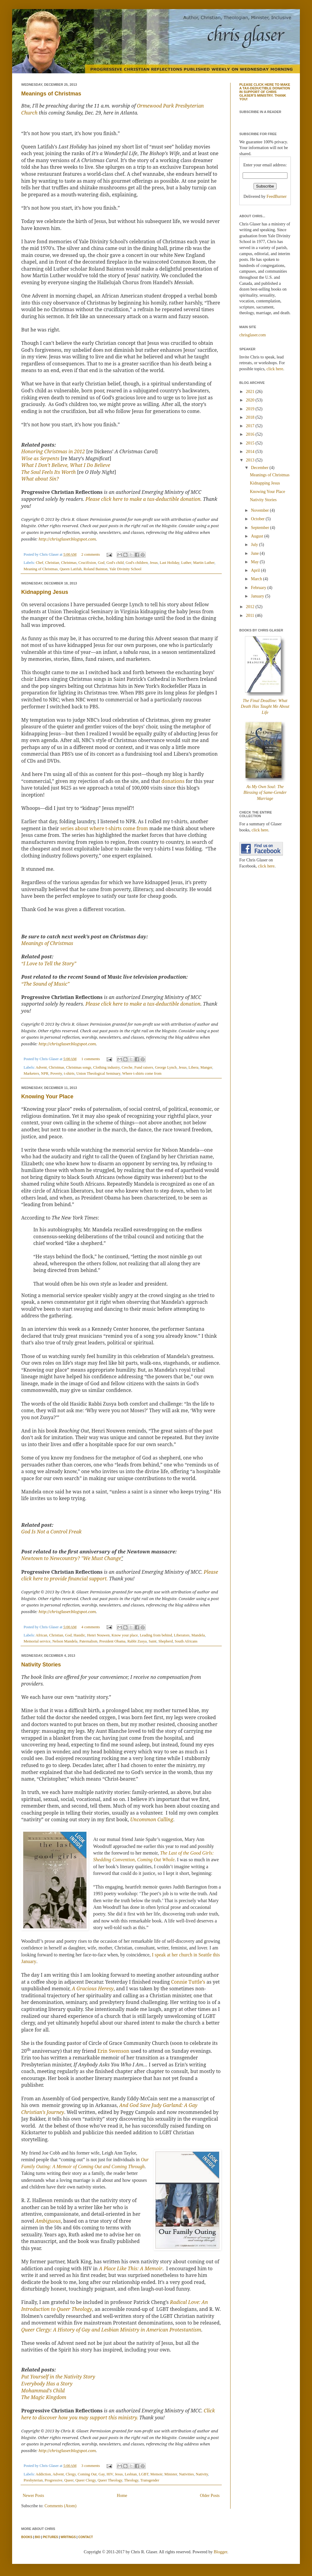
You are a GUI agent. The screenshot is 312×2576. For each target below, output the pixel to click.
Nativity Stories (41, 1665)
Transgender (149, 2480)
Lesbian (131, 2474)
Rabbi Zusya (137, 1641)
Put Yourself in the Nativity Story (58, 2376)
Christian (52, 563)
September (260, 527)
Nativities (186, 2474)
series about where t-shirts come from (104, 828)
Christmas (68, 563)
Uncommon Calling (151, 1819)
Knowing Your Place (47, 1096)
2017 (251, 426)
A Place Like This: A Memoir (131, 2268)
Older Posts (210, 2495)
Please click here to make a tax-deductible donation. (143, 499)
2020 (251, 400)
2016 (251, 434)
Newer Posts (33, 2495)
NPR (44, 1073)
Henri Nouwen (98, 1635)
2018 (251, 417)
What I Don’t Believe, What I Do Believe (65, 465)
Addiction (43, 2474)
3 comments (90, 2466)
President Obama (112, 1641)
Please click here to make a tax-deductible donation (143, 1003)
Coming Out (87, 2474)
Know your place (124, 1635)
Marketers (31, 1073)
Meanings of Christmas (51, 94)
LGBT (143, 2474)
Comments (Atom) (60, 2506)
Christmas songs (78, 1067)
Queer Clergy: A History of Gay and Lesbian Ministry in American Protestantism (111, 2329)
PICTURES (50, 2537)
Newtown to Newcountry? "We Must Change (71, 1558)
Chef (39, 563)
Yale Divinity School (125, 569)
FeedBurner (277, 196)
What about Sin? (40, 478)
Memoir (156, 2474)
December (260, 467)
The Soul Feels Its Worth (48, 472)
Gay (101, 2474)
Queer (68, 2480)
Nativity (202, 2474)
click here (275, 369)
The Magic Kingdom (43, 2397)
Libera (193, 1067)
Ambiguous (48, 2221)
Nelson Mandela (65, 1641)
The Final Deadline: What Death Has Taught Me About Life (265, 706)
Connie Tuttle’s (188, 1982)
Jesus (154, 563)
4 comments (90, 1627)
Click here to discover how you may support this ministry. (118, 2414)
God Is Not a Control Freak (51, 1531)
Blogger (220, 2552)
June (255, 553)
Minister (170, 2474)
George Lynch (166, 1067)
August (257, 536)
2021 (251, 391)
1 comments (90, 1059)
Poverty (56, 1073)
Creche (127, 1067)
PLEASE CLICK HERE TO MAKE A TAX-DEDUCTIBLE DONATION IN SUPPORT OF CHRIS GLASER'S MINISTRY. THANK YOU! (264, 92)
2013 (251, 460)
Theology (131, 2480)
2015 (251, 443)
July (255, 544)
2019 (251, 409)
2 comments (90, 554)
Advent (41, 1067)
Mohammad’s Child (43, 2390)
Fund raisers (143, 1067)
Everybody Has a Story (46, 2383)
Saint (153, 1641)
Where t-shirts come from (141, 1073)
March (257, 579)
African (41, 1635)
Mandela (198, 1635)
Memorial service (37, 1641)
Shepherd (165, 1641)
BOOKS (26, 2537)
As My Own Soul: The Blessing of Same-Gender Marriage (265, 792)
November (260, 510)
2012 (251, 606)
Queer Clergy (85, 2480)
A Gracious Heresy (93, 1988)
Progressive (53, 2480)
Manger (206, 1067)
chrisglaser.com (252, 335)
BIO (37, 2537)
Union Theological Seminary (98, 1073)
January (258, 596)
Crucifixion (87, 563)
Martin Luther (203, 563)
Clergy (71, 2474)
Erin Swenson (113, 2051)
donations (172, 781)
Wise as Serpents (40, 458)
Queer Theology (110, 2480)
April (256, 570)
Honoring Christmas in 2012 (53, 451)
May (255, 562)
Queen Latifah (70, 569)
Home (122, 2495)
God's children (137, 563)
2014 (251, 451)
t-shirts (69, 1073)
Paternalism (88, 1641)
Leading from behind (156, 1635)
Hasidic (79, 1635)
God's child (115, 563)
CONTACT (85, 2537)
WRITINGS (68, 2537)
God (101, 563)
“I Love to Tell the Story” (48, 963)
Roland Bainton (96, 569)
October (258, 519)
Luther (186, 563)
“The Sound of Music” (45, 983)
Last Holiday (169, 563)
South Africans (186, 1641)
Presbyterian (33, 2480)
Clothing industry (106, 1067)
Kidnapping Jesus (44, 592)
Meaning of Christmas (41, 569)
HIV (110, 2474)
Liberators (182, 1635)
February (259, 587)
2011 (250, 615)
